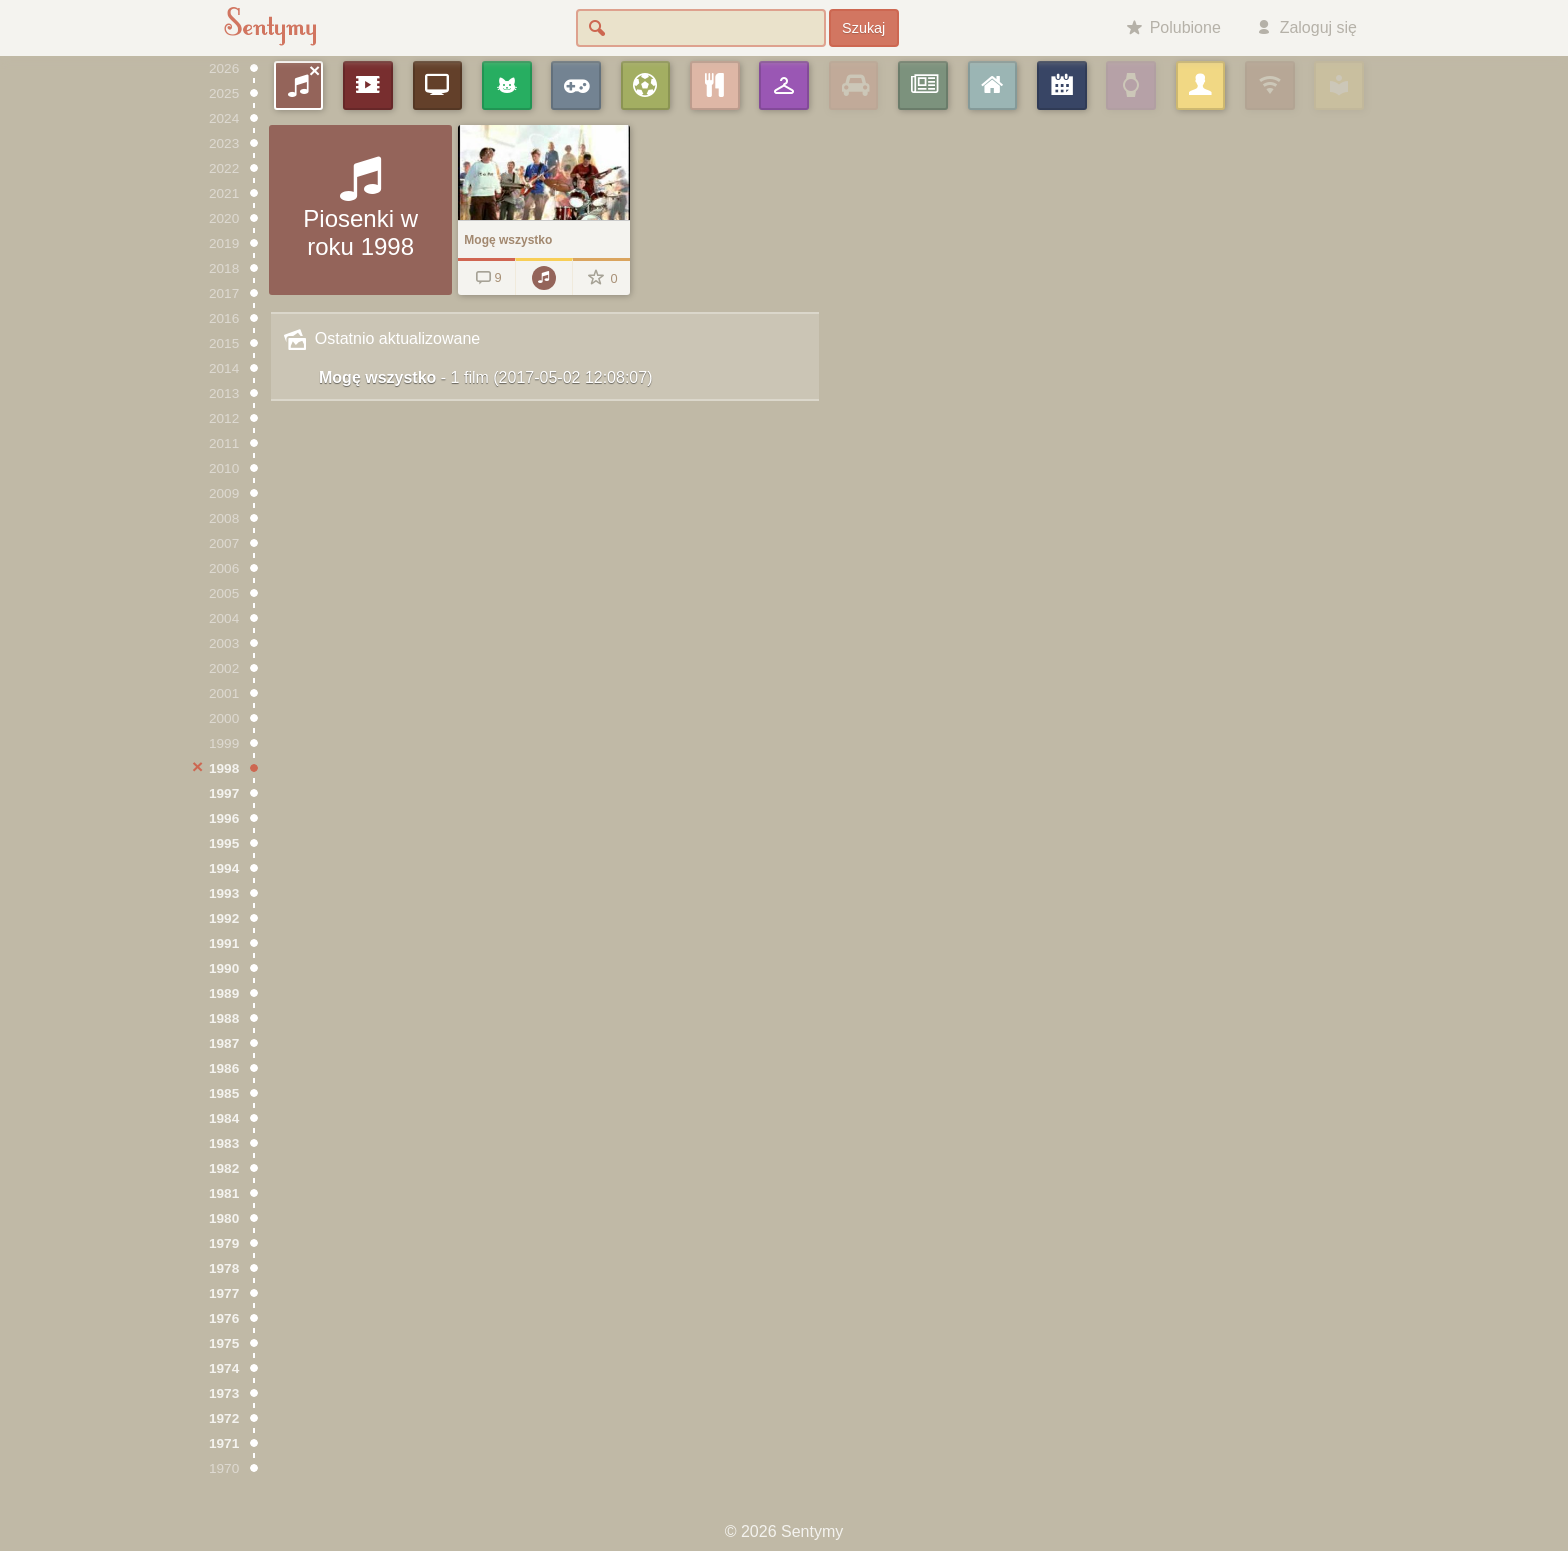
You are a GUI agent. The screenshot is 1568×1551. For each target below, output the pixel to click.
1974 (224, 1368)
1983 (224, 1143)
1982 (224, 1168)
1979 (224, 1243)
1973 (224, 1393)
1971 (224, 1443)
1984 (224, 1118)
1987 (224, 1043)
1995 (224, 843)
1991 (224, 943)
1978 (224, 1268)
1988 (224, 1018)
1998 (224, 768)
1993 (224, 893)
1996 (224, 818)
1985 (224, 1093)
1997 (224, 793)
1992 (224, 918)
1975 (224, 1343)
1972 (224, 1418)
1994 (224, 868)
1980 (224, 1218)
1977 (224, 1293)
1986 (224, 1068)
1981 (224, 1193)
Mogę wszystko (485, 377)
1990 (224, 968)
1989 (224, 993)
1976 (224, 1318)
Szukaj (863, 28)
